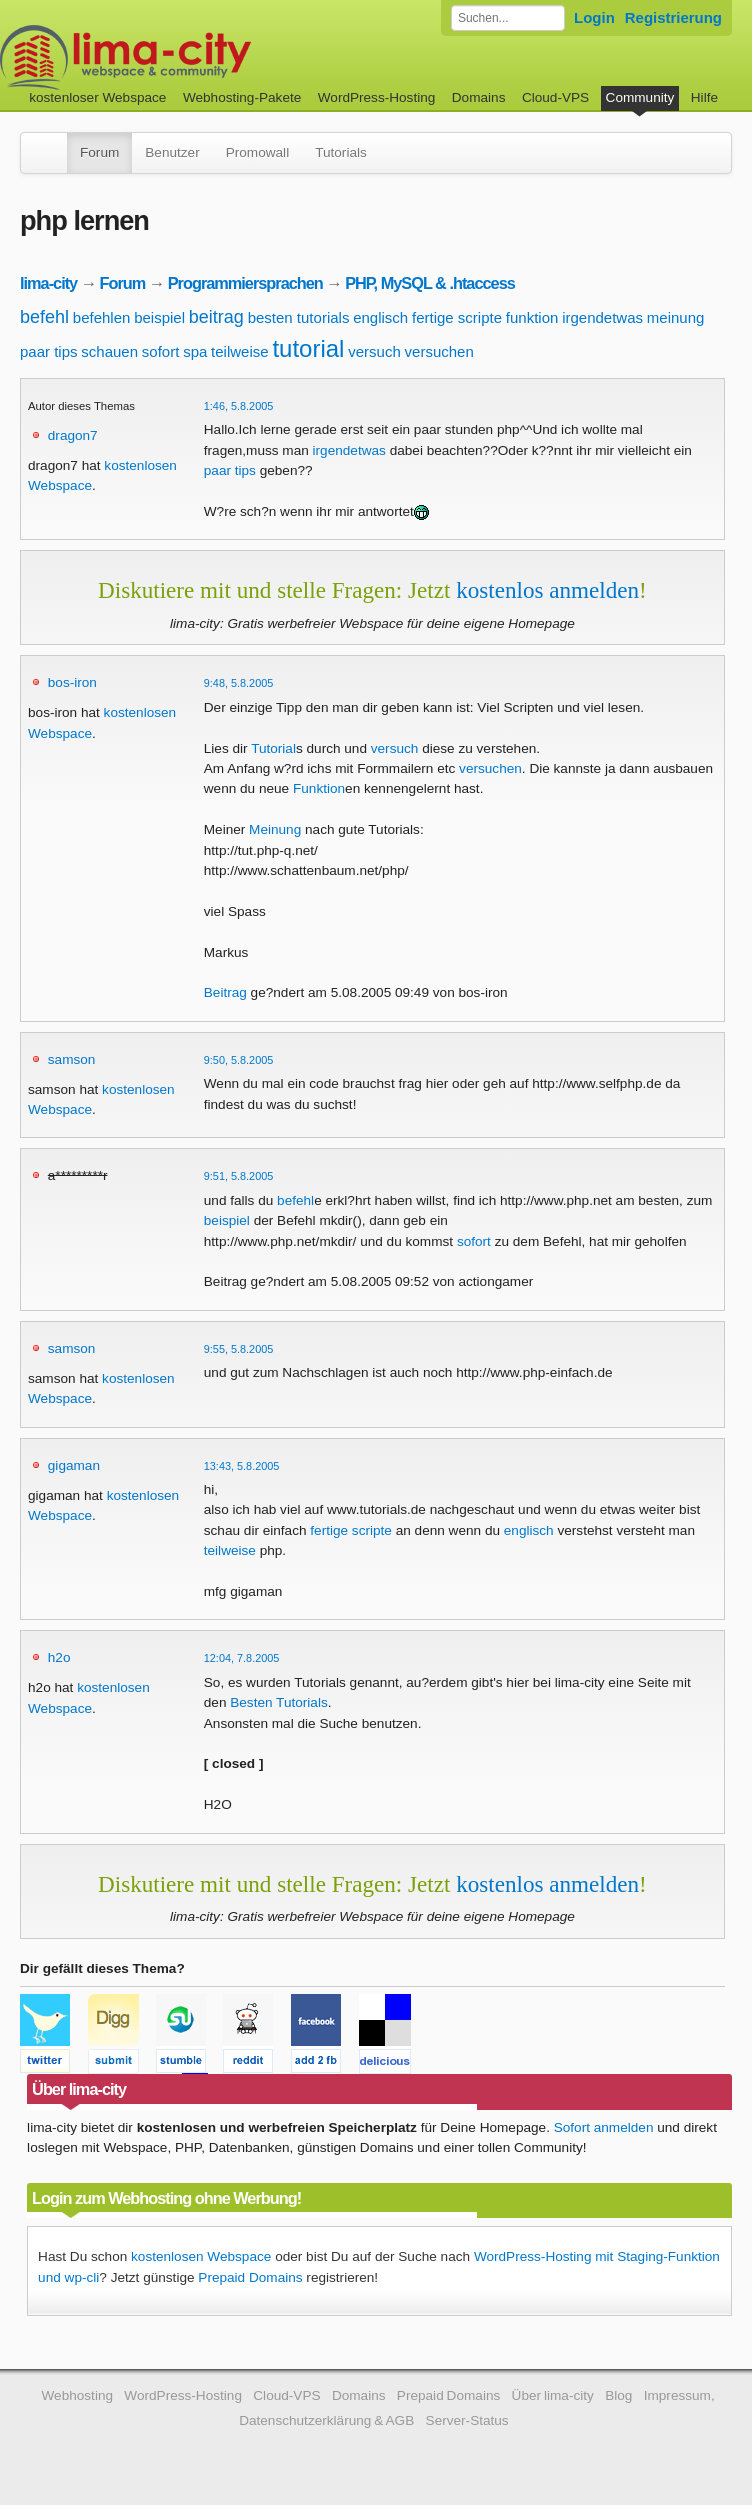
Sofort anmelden (604, 2127)
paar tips (49, 351)
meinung (676, 317)
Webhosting (77, 2395)
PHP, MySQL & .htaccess (430, 283)
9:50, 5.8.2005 (239, 1060)
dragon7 (73, 435)
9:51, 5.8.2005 (239, 1176)
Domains (479, 97)
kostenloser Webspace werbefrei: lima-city (200, 57)
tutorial (308, 348)
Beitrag (225, 992)
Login (594, 17)
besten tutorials (299, 317)
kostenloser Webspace (97, 97)
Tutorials (341, 152)
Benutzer (172, 152)
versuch (374, 351)
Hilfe (704, 97)
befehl (44, 317)
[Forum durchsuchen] (508, 18)
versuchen (439, 351)
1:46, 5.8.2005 (239, 406)
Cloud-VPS (555, 97)
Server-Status (467, 2420)
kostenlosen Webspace (201, 2256)
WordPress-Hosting (377, 97)
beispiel (159, 317)
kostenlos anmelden (547, 590)
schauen (109, 351)
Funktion (319, 788)
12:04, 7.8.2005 (242, 1658)
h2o (59, 1657)
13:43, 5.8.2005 (242, 1466)
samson (72, 1059)
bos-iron (72, 682)
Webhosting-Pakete (242, 97)
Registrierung (673, 17)
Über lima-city (553, 2395)
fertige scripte (457, 317)
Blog (618, 2395)
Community (640, 97)
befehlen (102, 317)
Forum (99, 152)
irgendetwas (602, 317)
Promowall (257, 152)
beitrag (216, 317)
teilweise (240, 351)
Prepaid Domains (250, 2277)
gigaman (74, 1465)
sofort (161, 351)
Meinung (275, 829)
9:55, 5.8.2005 (239, 1349)
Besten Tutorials (278, 1702)
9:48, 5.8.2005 (239, 683)
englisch (380, 317)
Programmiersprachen (245, 283)
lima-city (48, 283)
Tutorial (273, 748)
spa (195, 351)
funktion (532, 317)
